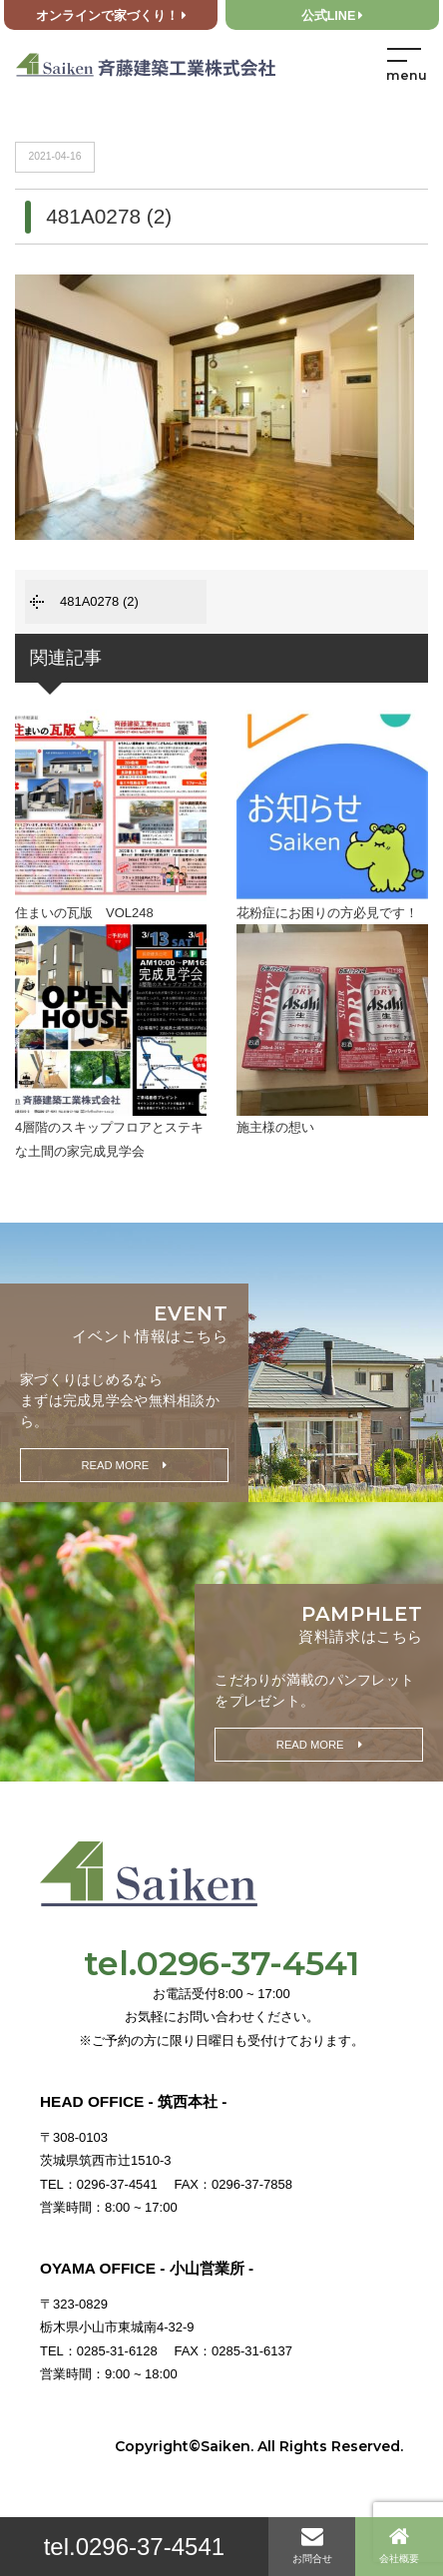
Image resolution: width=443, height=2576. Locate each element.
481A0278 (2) (99, 601)
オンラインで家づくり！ (111, 16)
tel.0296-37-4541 (134, 2546)
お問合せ (312, 2544)
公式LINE (332, 16)
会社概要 (399, 2544)
